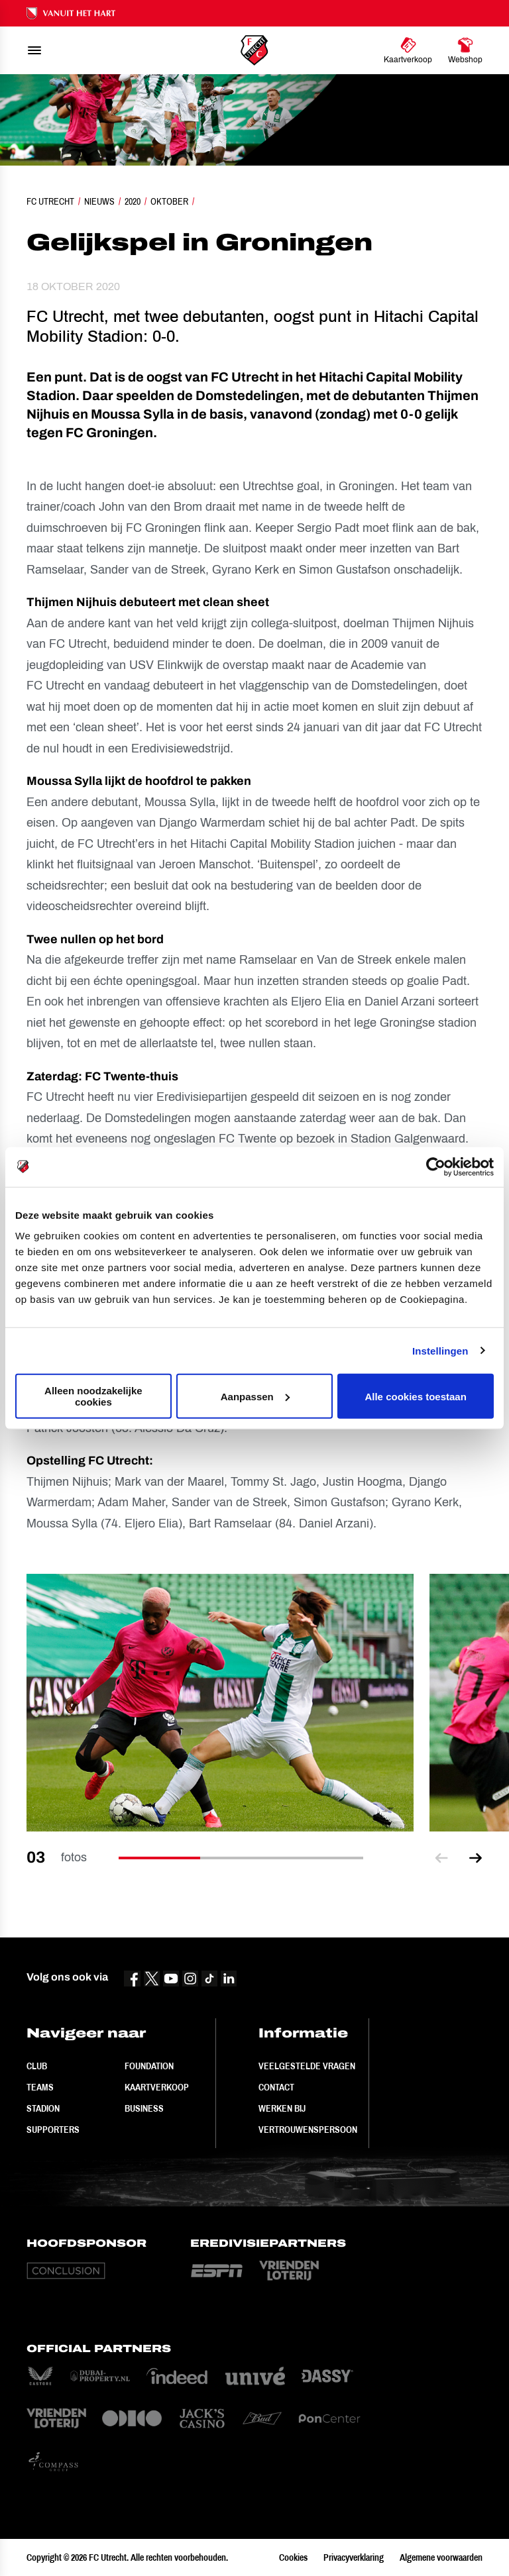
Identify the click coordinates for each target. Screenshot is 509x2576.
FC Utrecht (50, 201)
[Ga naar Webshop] (465, 50)
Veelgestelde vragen (306, 2066)
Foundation (149, 2066)
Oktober (169, 201)
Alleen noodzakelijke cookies (93, 1396)
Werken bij (282, 2108)
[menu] (34, 50)
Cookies (293, 2557)
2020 (133, 201)
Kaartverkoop (157, 2087)
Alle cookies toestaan (415, 1396)
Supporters (53, 2130)
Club (37, 2066)
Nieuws (99, 201)
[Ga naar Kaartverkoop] (408, 50)
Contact (276, 2087)
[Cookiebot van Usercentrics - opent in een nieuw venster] (436, 1166)
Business (144, 2108)
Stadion (43, 2108)
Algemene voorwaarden (441, 2557)
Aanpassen (255, 1396)
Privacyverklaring (353, 2557)
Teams (40, 2087)
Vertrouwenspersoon (307, 2130)
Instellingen (440, 1350)
